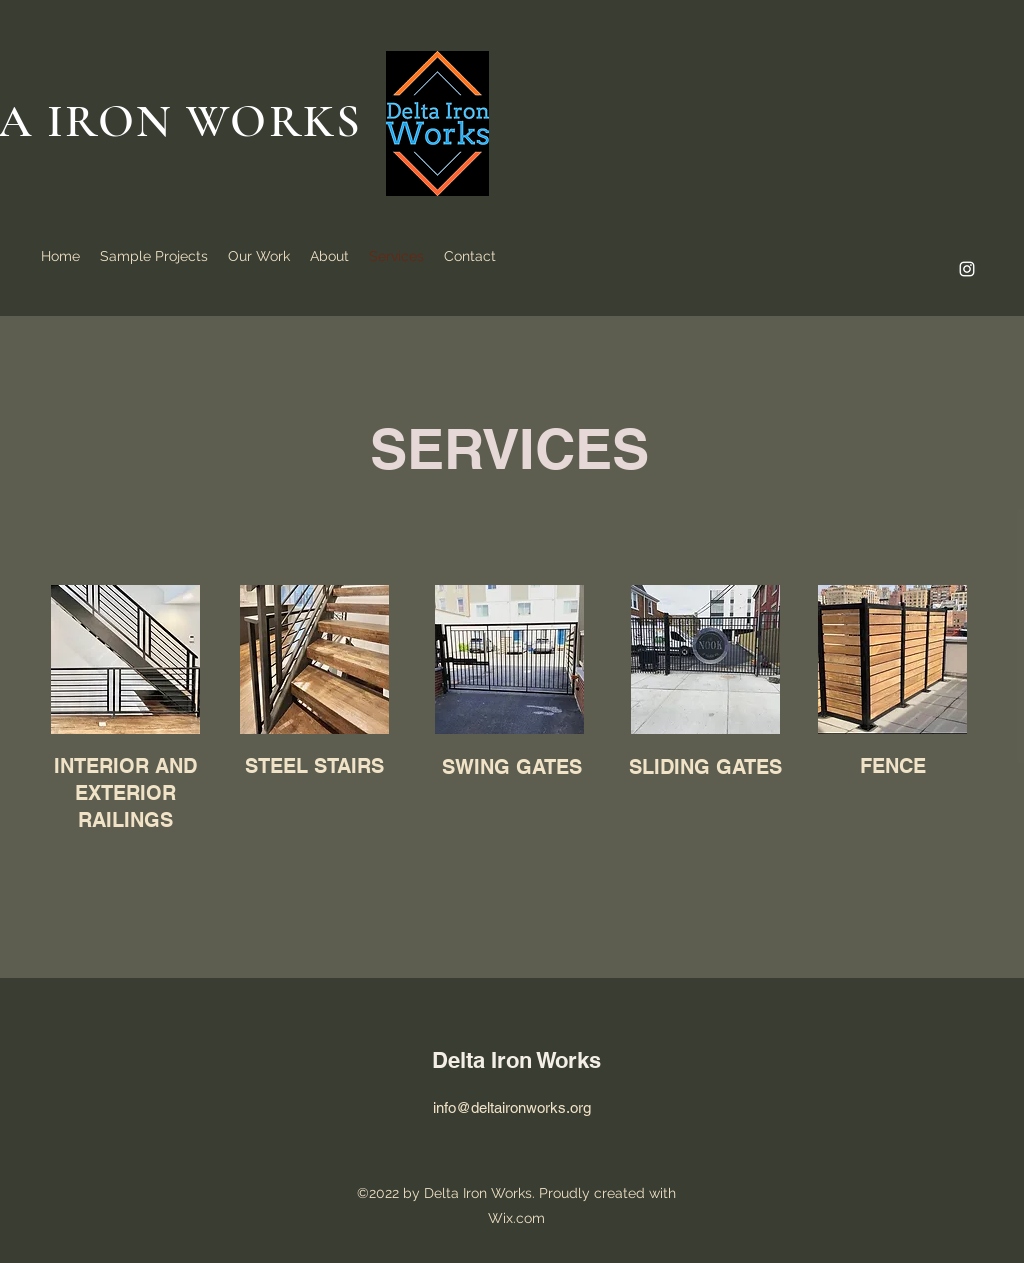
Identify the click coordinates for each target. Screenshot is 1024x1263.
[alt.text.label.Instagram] (967, 269)
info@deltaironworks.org (512, 1107)
